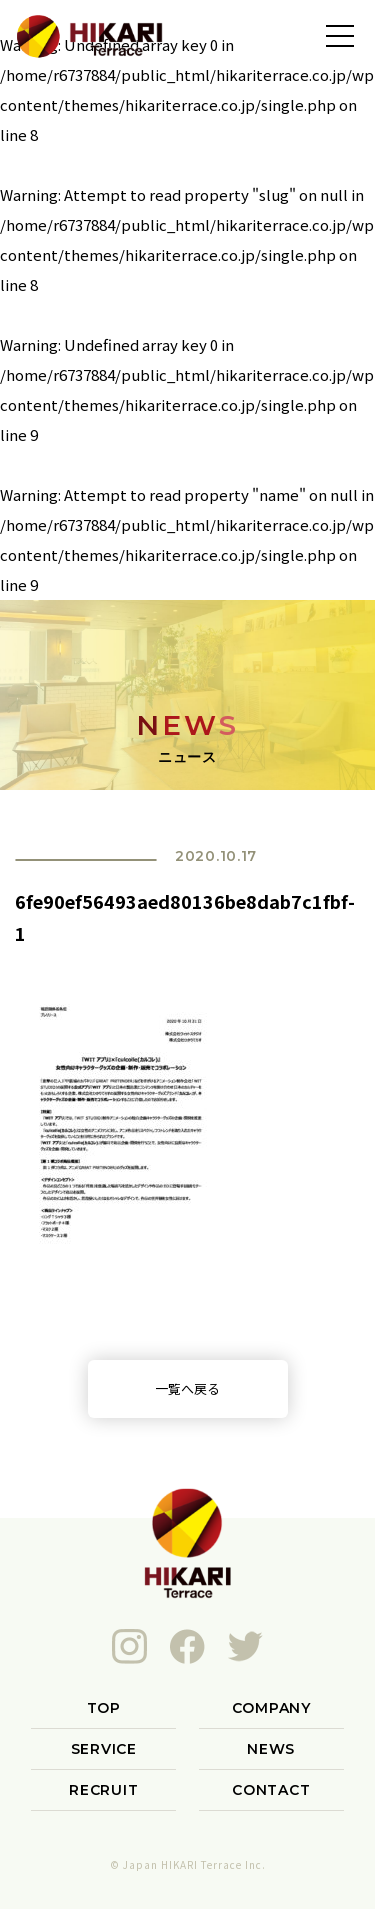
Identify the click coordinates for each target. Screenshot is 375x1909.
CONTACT (271, 1790)
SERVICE (104, 1749)
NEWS (271, 1749)
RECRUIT (103, 1790)
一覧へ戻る (187, 1388)
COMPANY (271, 1708)
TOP (104, 1708)
